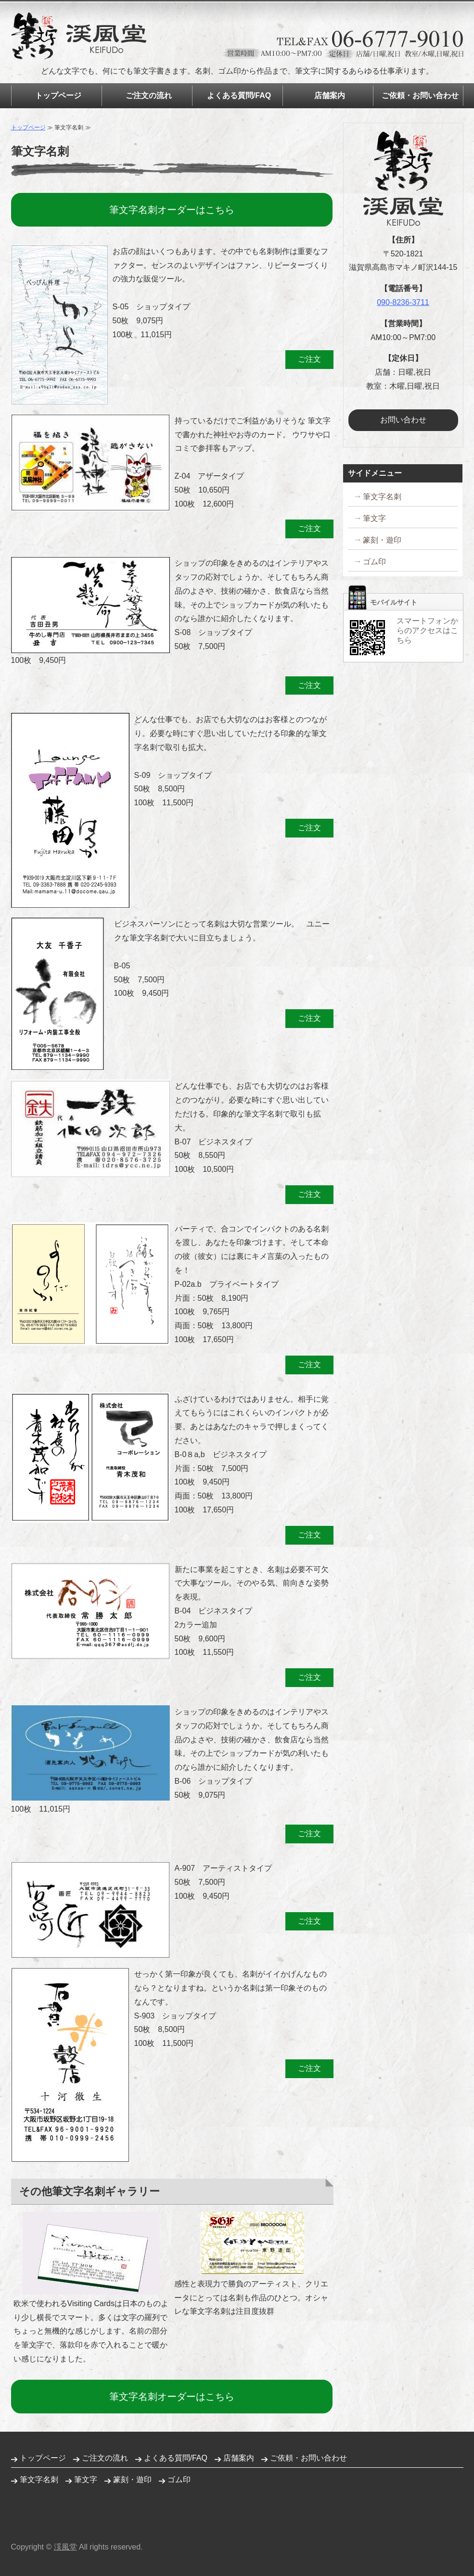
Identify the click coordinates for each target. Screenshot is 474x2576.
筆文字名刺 (382, 497)
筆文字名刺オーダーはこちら (171, 209)
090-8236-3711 (403, 302)
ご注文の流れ (149, 95)
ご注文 (309, 359)
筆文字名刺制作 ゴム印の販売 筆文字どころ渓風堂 (79, 36)
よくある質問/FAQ (239, 95)
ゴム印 (374, 562)
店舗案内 (329, 95)
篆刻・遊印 (382, 540)
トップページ (58, 95)
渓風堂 (65, 2547)
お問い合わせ (403, 420)
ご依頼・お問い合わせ (420, 95)
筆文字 (374, 518)
